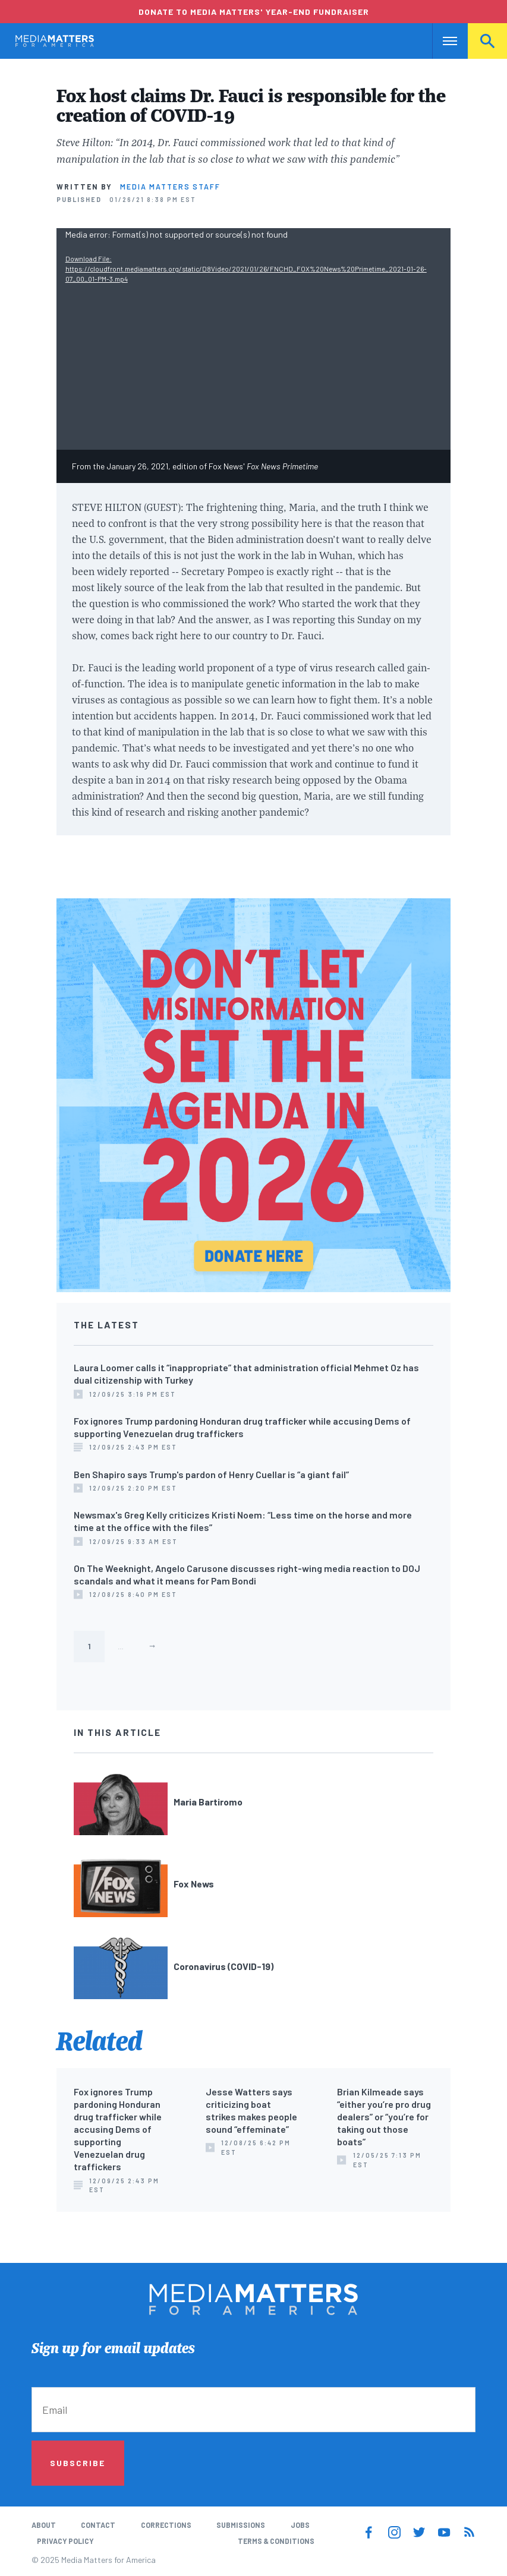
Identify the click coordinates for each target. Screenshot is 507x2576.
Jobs (300, 2525)
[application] (253, 339)
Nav (442, 41)
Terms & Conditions (276, 2541)
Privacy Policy (65, 2541)
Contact (98, 2525)
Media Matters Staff (170, 186)
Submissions (240, 2525)
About (44, 2525)
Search (487, 41)
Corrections (166, 2525)
